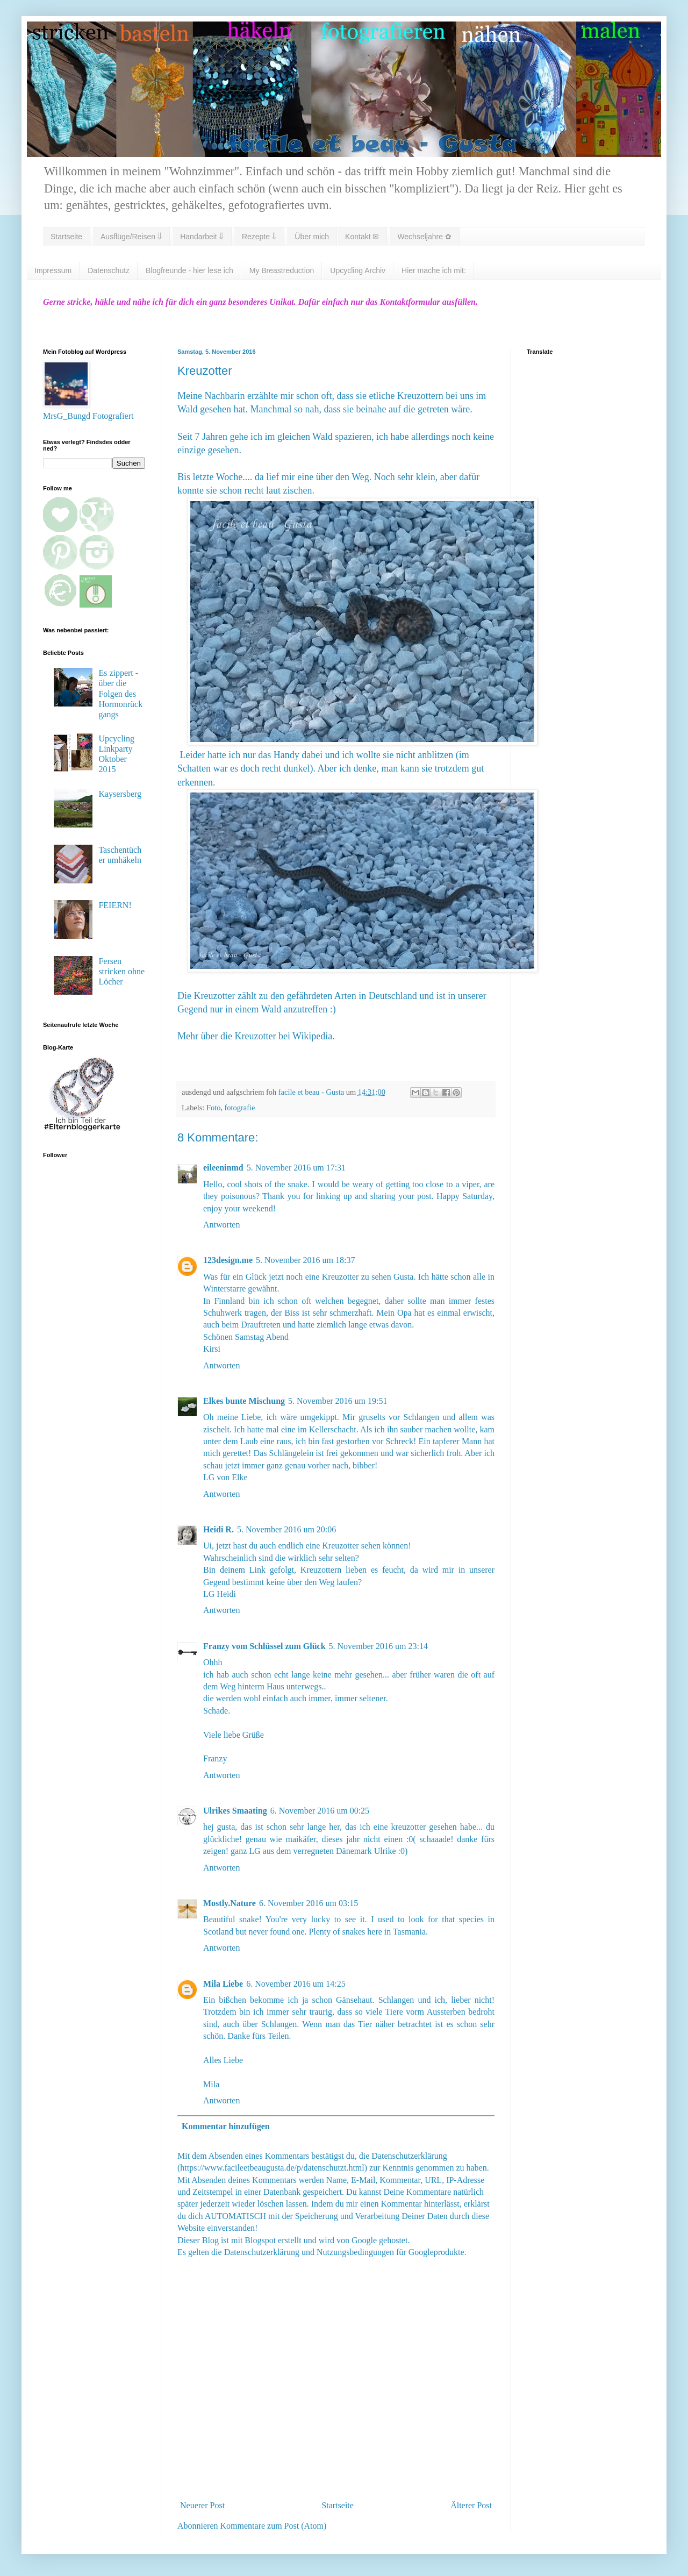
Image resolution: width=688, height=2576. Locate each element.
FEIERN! (114, 905)
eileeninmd (223, 1167)
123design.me (228, 1260)
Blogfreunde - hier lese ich (189, 270)
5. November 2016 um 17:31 (296, 1167)
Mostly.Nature (229, 1903)
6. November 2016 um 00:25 (319, 1810)
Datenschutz (109, 270)
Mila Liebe (223, 1983)
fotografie (240, 1107)
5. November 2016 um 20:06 (286, 1529)
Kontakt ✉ (362, 236)
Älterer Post (471, 2505)
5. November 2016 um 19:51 (337, 1400)
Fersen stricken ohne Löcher (121, 971)
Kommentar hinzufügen (226, 2126)
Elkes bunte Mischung (244, 1400)
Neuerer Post (202, 2505)
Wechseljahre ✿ (424, 236)
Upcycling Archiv (357, 270)
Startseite (66, 236)
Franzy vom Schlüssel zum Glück (264, 1646)
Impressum (52, 270)
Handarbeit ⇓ (202, 236)
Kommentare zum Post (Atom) (273, 2525)
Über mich (312, 236)
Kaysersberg (119, 793)
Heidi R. (218, 1529)
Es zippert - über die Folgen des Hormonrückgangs (120, 693)
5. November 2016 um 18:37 (305, 1260)
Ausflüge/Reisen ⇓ (131, 236)
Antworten (221, 1224)
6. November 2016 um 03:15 (308, 1903)
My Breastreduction (281, 270)
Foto (213, 1107)
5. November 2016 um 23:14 (378, 1646)
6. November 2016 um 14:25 (295, 1983)
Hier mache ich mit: (434, 270)
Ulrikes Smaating (235, 1810)
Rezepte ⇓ (259, 236)
